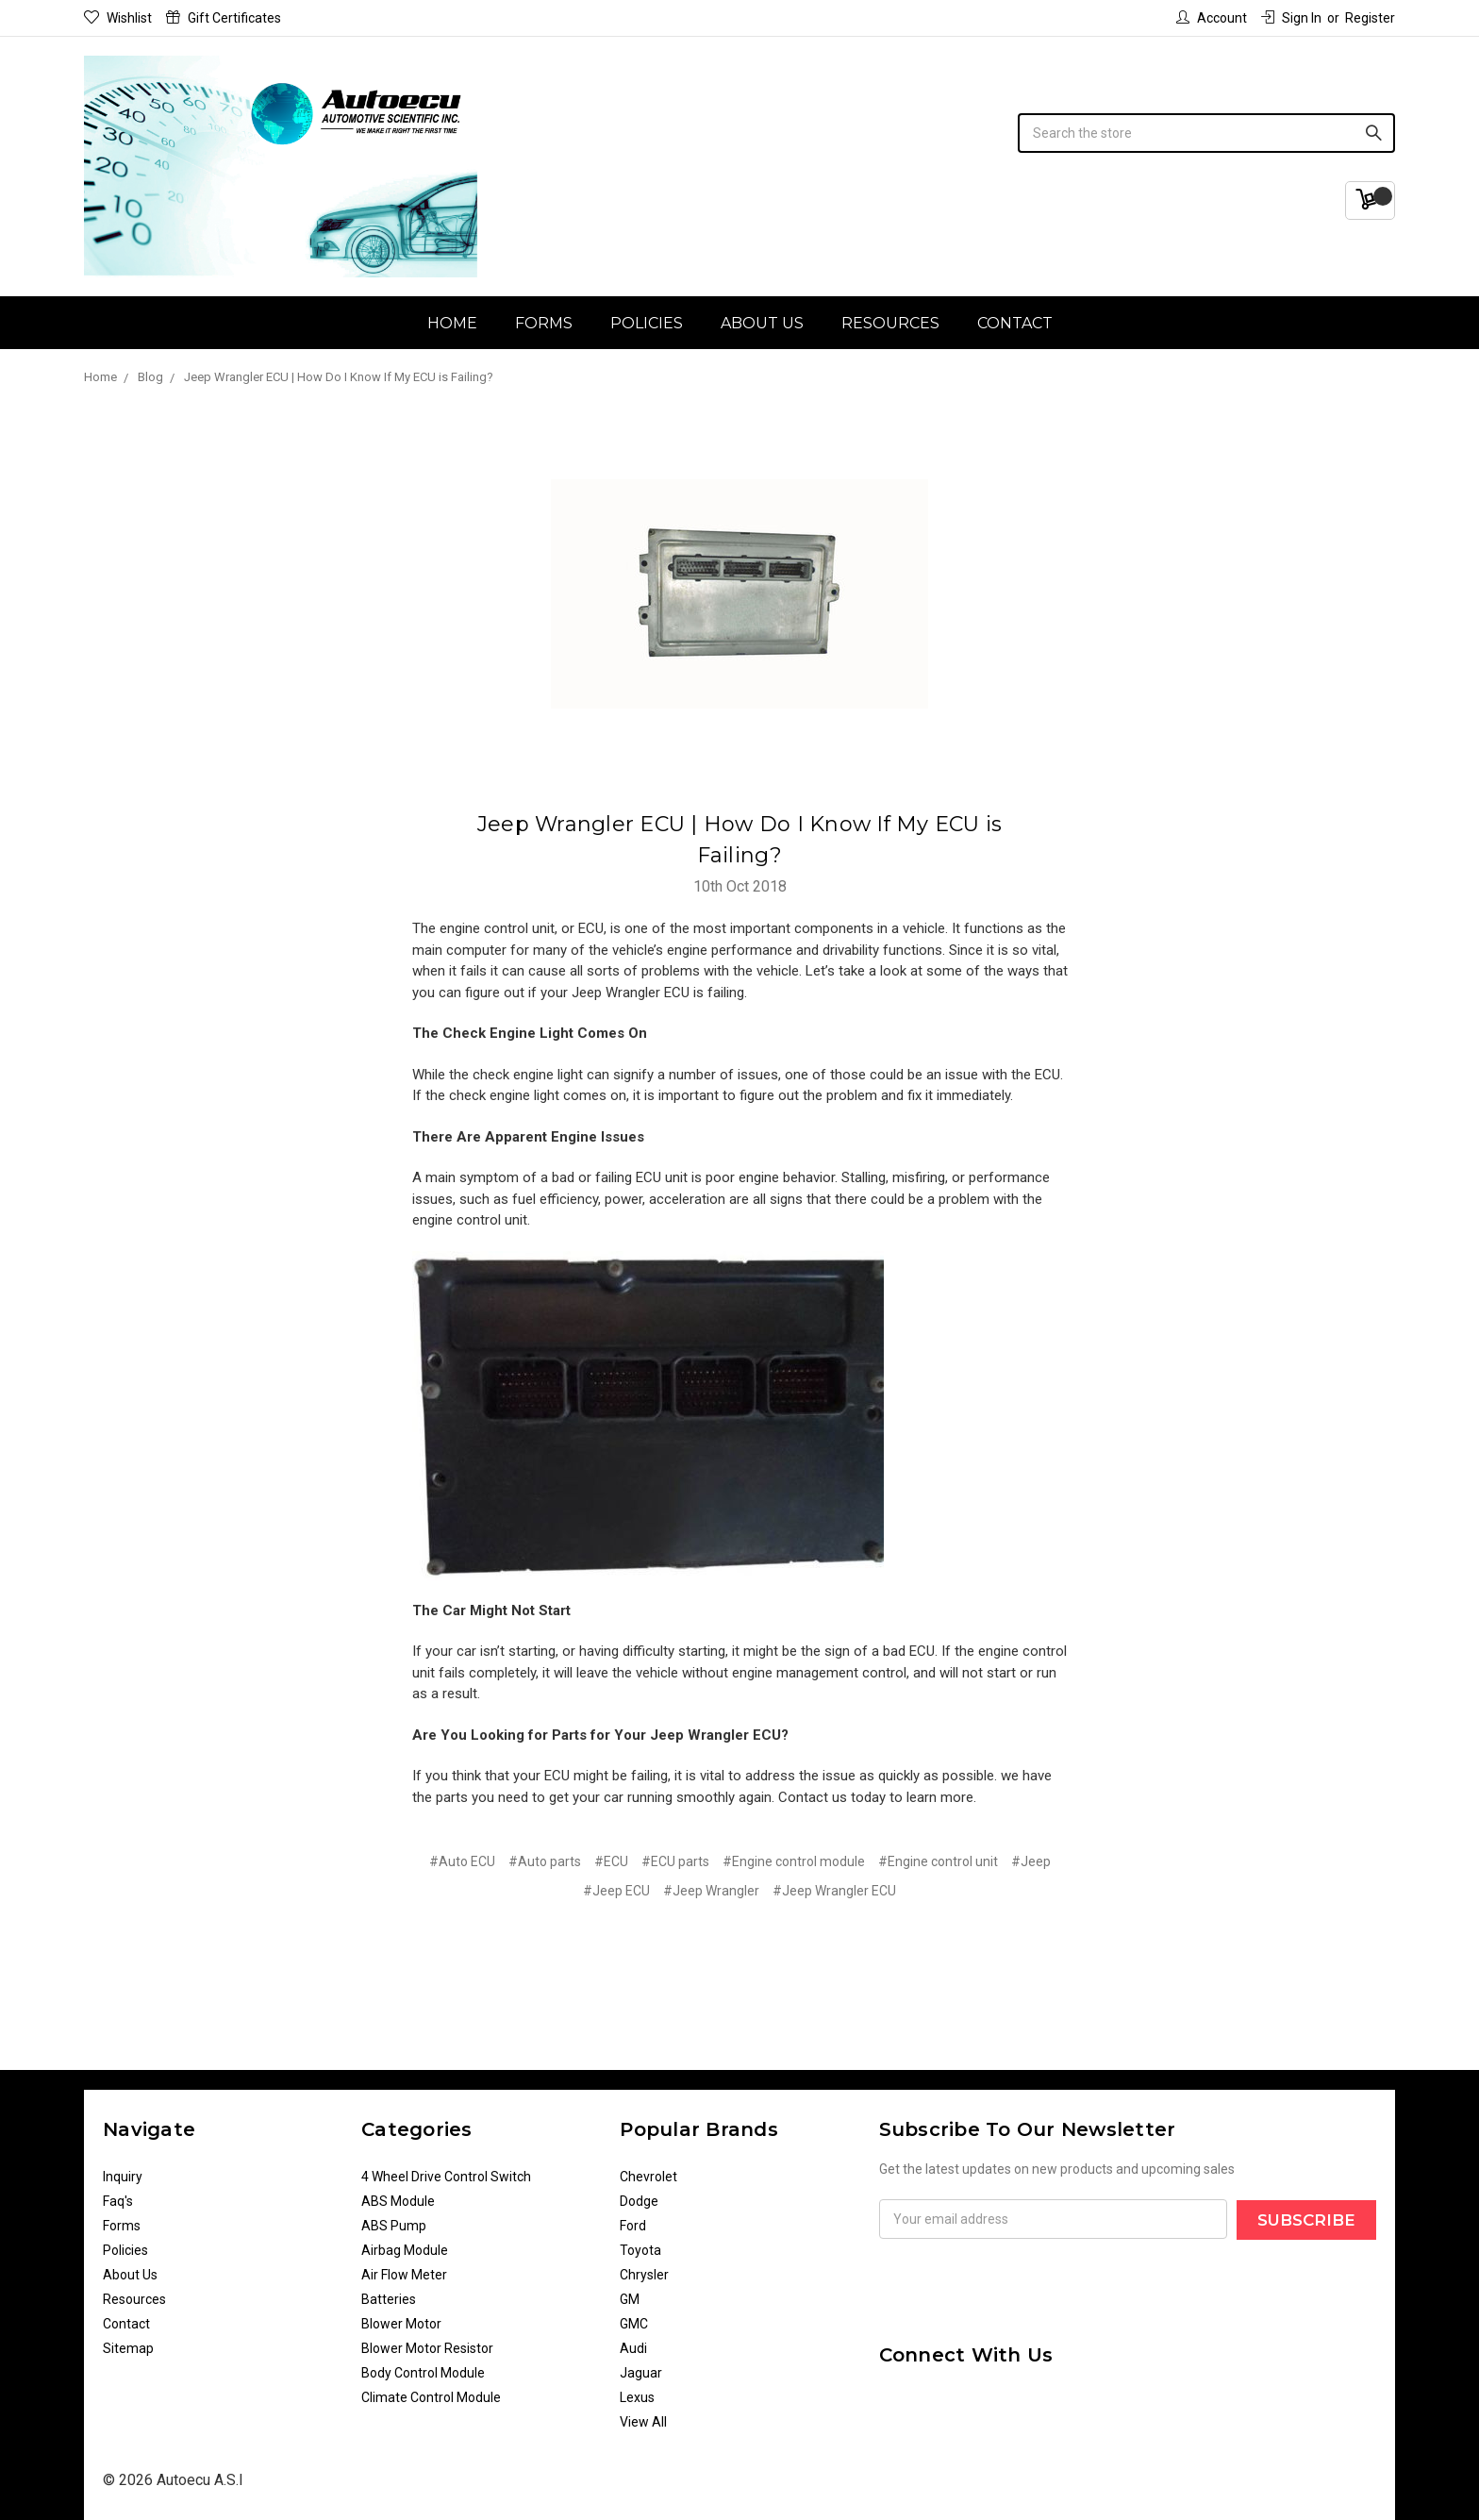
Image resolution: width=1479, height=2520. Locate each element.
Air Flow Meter (404, 2274)
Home (452, 323)
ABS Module (398, 2201)
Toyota (640, 2250)
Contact (1015, 323)
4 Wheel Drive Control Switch (446, 2176)
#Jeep (1031, 1861)
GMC (634, 2323)
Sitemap (128, 2348)
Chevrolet (648, 2176)
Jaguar (641, 2372)
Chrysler (644, 2274)
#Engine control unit (938, 1861)
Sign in (1291, 17)
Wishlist (118, 17)
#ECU (611, 1861)
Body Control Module (423, 2372)
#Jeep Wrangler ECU (834, 1890)
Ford (633, 2225)
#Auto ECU (462, 1861)
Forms (544, 323)
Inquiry (122, 2176)
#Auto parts (544, 1861)
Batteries (388, 2299)
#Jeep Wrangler (711, 1890)
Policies (646, 323)
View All (643, 2421)
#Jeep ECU (616, 1890)
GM (630, 2299)
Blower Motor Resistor (427, 2348)
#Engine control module (794, 1861)
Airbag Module (404, 2250)
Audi (633, 2348)
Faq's (118, 2201)
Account (1211, 17)
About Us (762, 323)
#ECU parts (675, 1861)
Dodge (639, 2201)
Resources (890, 323)
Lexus (637, 2397)
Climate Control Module (431, 2397)
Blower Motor (401, 2323)
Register (1370, 17)
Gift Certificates (223, 17)
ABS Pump (393, 2225)
